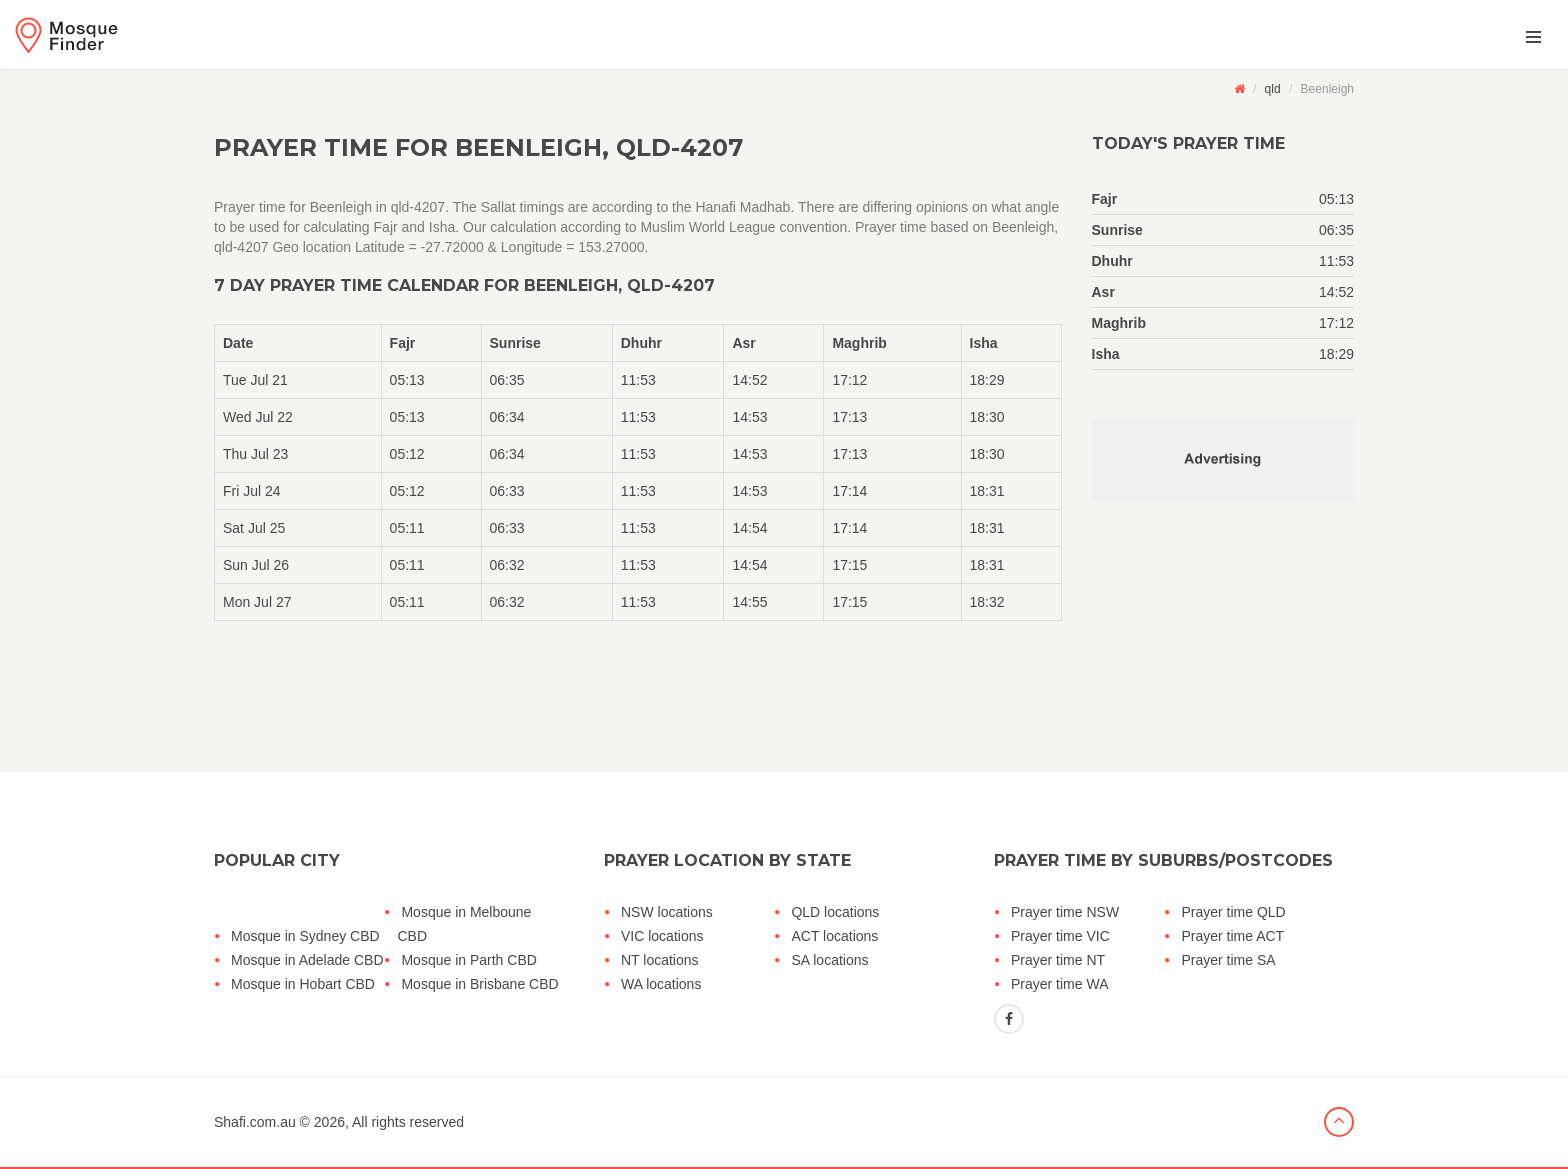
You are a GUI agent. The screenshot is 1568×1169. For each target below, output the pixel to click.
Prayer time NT (1058, 960)
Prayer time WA (1060, 984)
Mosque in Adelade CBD (307, 960)
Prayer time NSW (1065, 912)
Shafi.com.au (255, 1122)
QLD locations (835, 912)
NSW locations (667, 912)
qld (1273, 89)
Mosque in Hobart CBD (303, 984)
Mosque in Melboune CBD (464, 924)
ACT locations (834, 936)
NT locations (660, 960)
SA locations (829, 960)
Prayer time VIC (1060, 936)
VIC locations (662, 936)
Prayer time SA (1228, 960)
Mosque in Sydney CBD (305, 936)
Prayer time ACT (1232, 936)
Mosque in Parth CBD (468, 960)
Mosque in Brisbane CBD (479, 984)
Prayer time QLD (1233, 912)
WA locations (661, 984)
